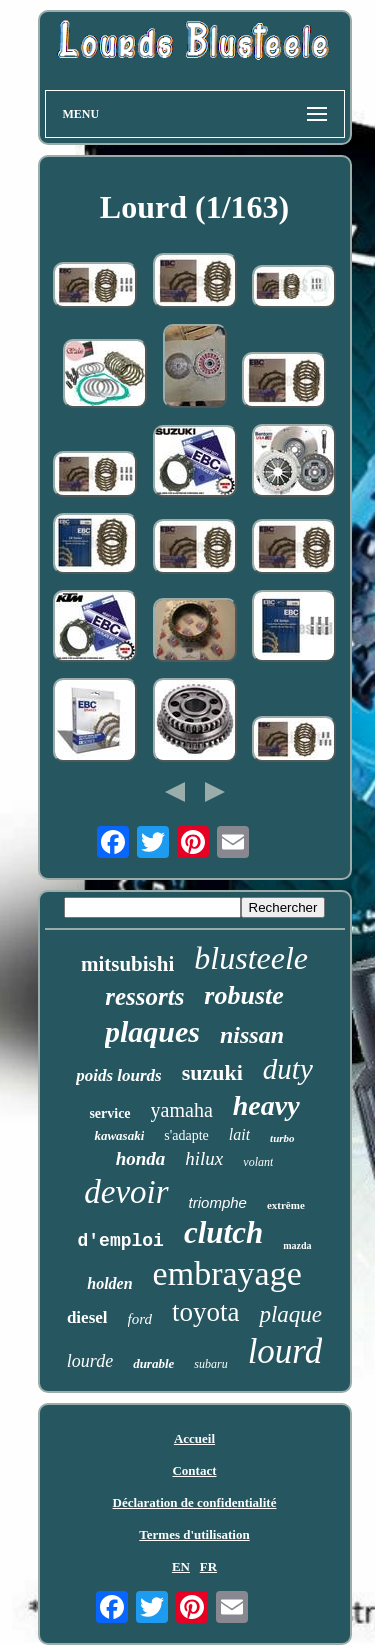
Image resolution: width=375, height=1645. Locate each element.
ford (140, 1319)
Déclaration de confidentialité (195, 1502)
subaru (210, 1364)
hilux (204, 1158)
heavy (266, 1105)
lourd (285, 1351)
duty (288, 1069)
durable (153, 1363)
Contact (194, 1470)
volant (258, 1162)
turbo (282, 1138)
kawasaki (119, 1135)
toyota (206, 1312)
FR (208, 1566)
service (109, 1113)
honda (141, 1158)
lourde (90, 1361)
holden (109, 1283)
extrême (286, 1205)
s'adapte (186, 1135)
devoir (126, 1192)
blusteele (251, 958)
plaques (152, 1031)
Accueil (194, 1438)
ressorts (144, 996)
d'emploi (121, 1241)
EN (181, 1566)
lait (239, 1134)
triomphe (218, 1202)
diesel (87, 1317)
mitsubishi (127, 964)
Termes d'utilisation (194, 1534)
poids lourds (119, 1075)
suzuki (212, 1072)
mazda (297, 1245)
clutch (223, 1232)
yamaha (182, 1110)
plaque (290, 1314)
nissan (252, 1035)
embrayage (227, 1273)
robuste (243, 995)
